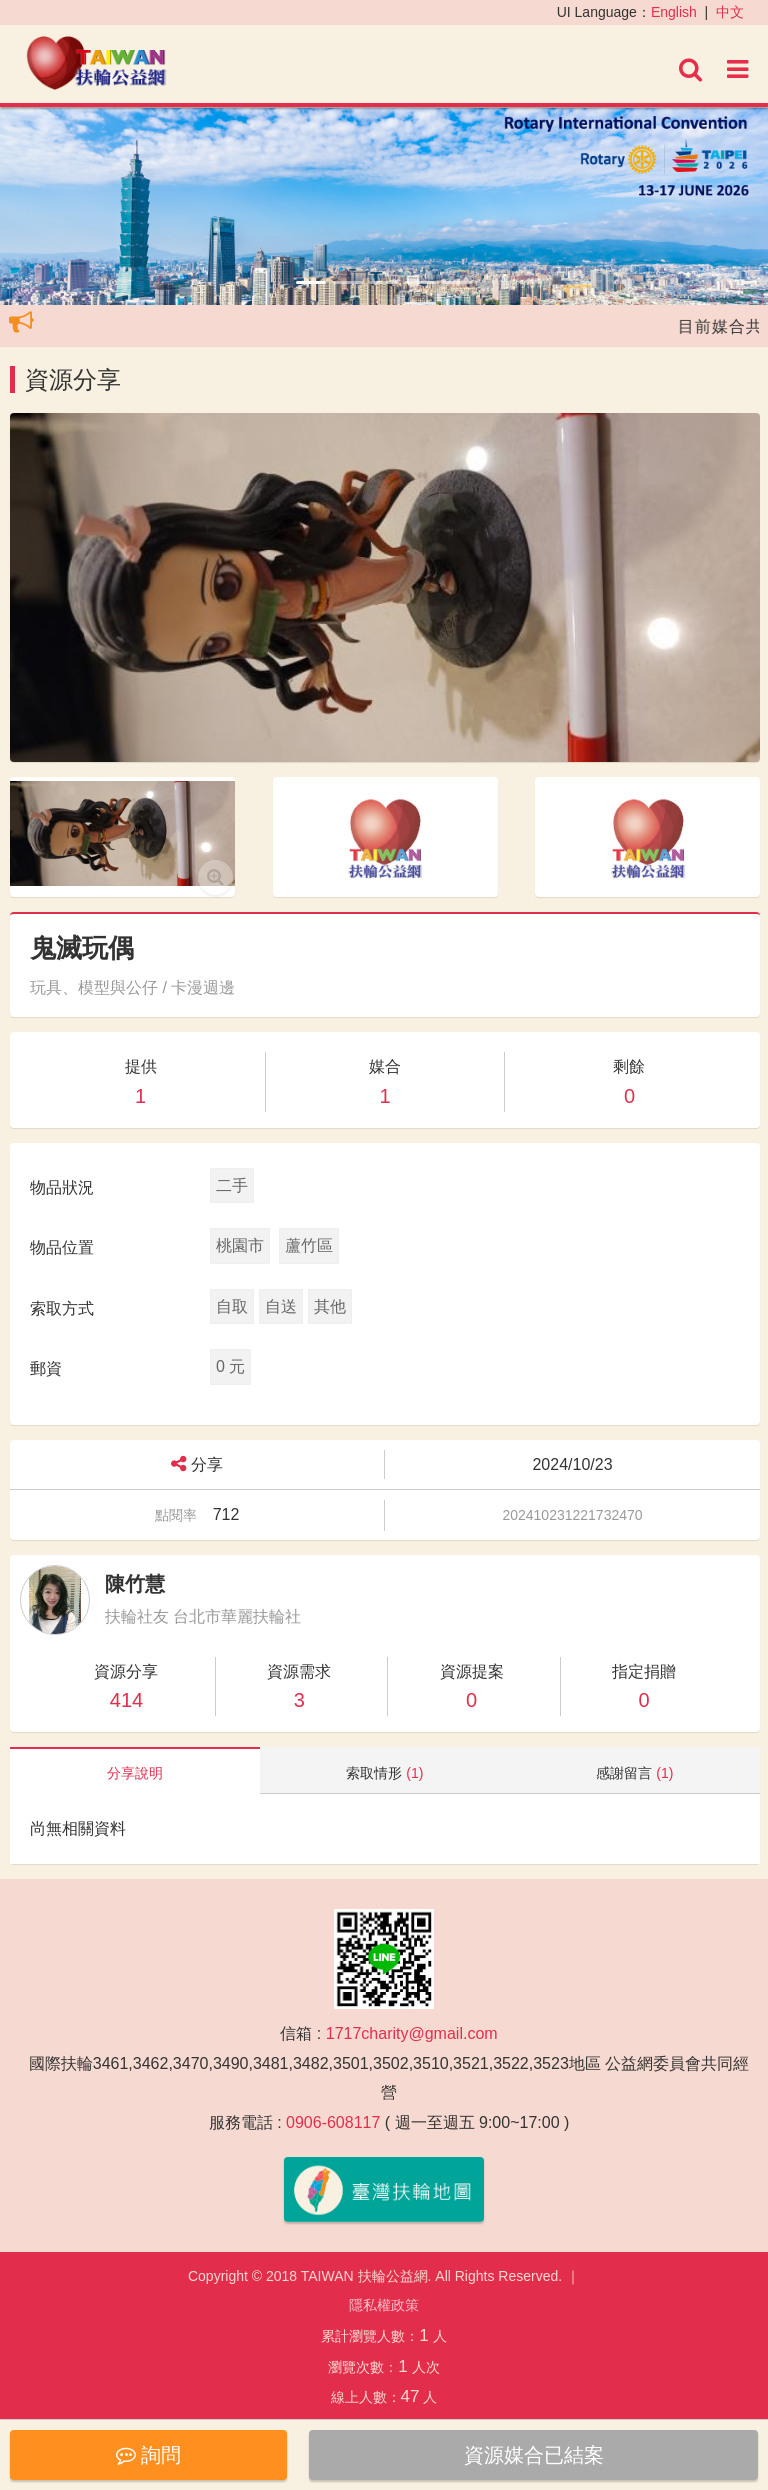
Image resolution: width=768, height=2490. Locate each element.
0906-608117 (333, 2122)
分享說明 (135, 1773)
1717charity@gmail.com (412, 2033)
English (674, 12)
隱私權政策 (384, 2305)
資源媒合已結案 (534, 2455)
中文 (730, 12)
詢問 (149, 2455)
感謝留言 (634, 1773)
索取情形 (384, 1773)
